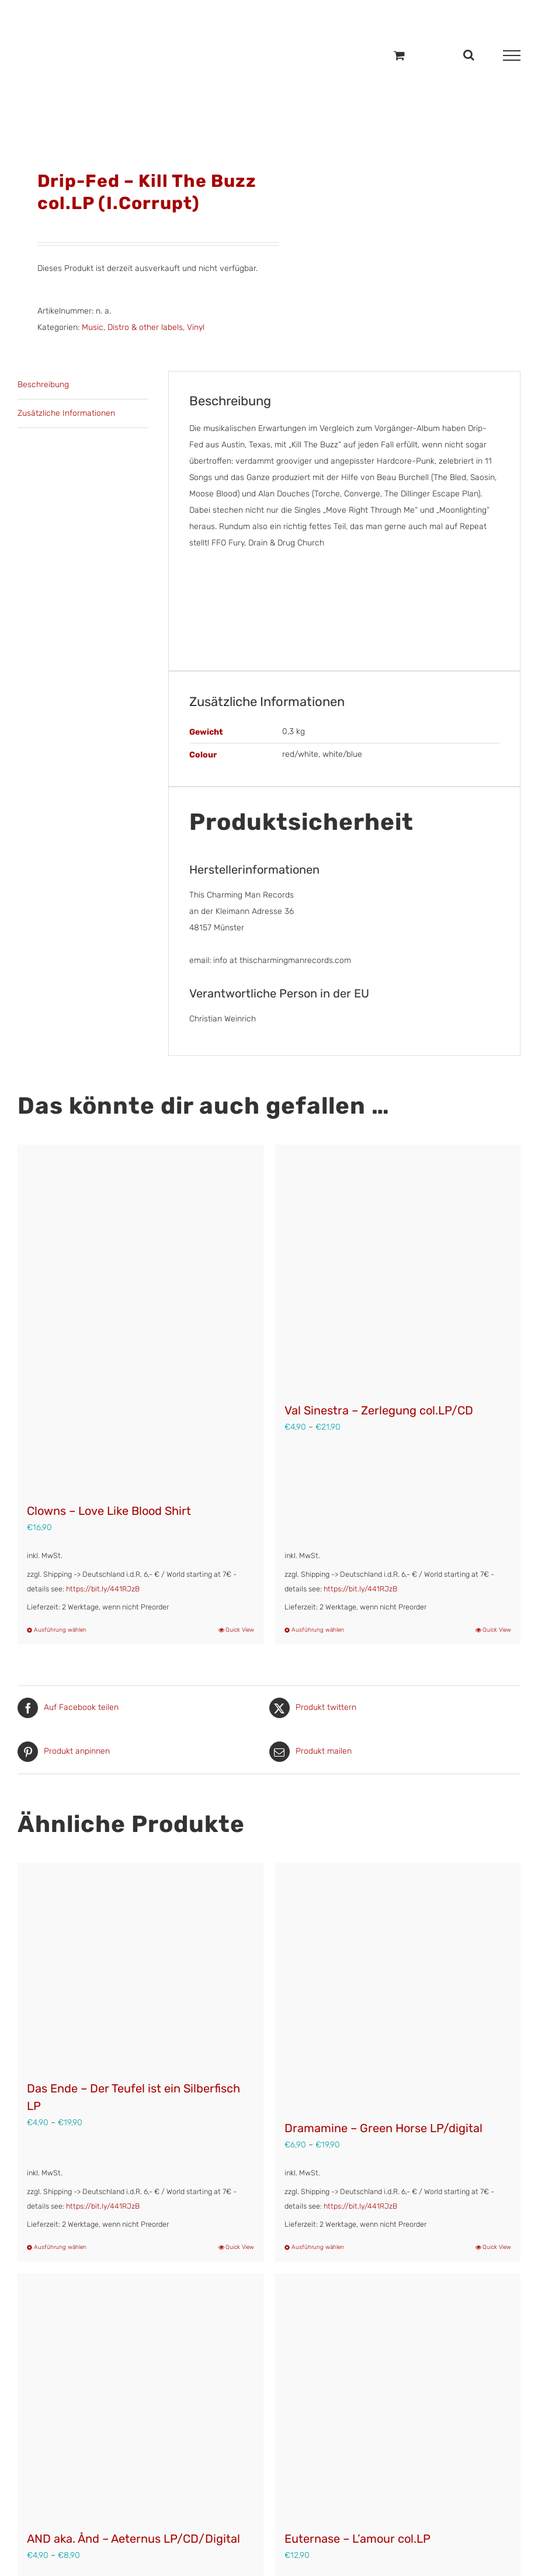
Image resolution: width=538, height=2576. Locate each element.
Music (92, 327)
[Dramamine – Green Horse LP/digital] (398, 1986)
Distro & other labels (145, 327)
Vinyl (195, 327)
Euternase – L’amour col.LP (357, 2539)
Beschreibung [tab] (43, 385)
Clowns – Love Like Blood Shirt (109, 1511)
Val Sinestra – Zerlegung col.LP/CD (378, 1410)
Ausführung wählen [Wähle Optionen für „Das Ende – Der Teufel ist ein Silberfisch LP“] (60, 2247)
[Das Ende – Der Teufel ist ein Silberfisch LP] (140, 1966)
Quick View (239, 1629)
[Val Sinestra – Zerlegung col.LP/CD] (398, 1267)
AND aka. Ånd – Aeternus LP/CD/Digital (133, 2539)
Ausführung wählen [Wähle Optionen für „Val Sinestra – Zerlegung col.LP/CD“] (317, 1629)
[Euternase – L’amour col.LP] (398, 2396)
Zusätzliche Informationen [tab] (66, 413)
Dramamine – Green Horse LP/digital (383, 2128)
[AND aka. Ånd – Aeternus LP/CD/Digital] (140, 2396)
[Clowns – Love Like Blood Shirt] (140, 1317)
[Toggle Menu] (511, 55)
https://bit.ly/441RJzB (103, 1588)
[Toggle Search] (468, 55)
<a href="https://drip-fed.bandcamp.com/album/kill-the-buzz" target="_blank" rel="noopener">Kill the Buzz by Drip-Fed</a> (344, 598)
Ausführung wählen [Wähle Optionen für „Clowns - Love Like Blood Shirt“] (60, 1629)
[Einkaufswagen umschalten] (399, 55)
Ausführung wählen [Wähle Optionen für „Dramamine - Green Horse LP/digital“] (317, 2247)
